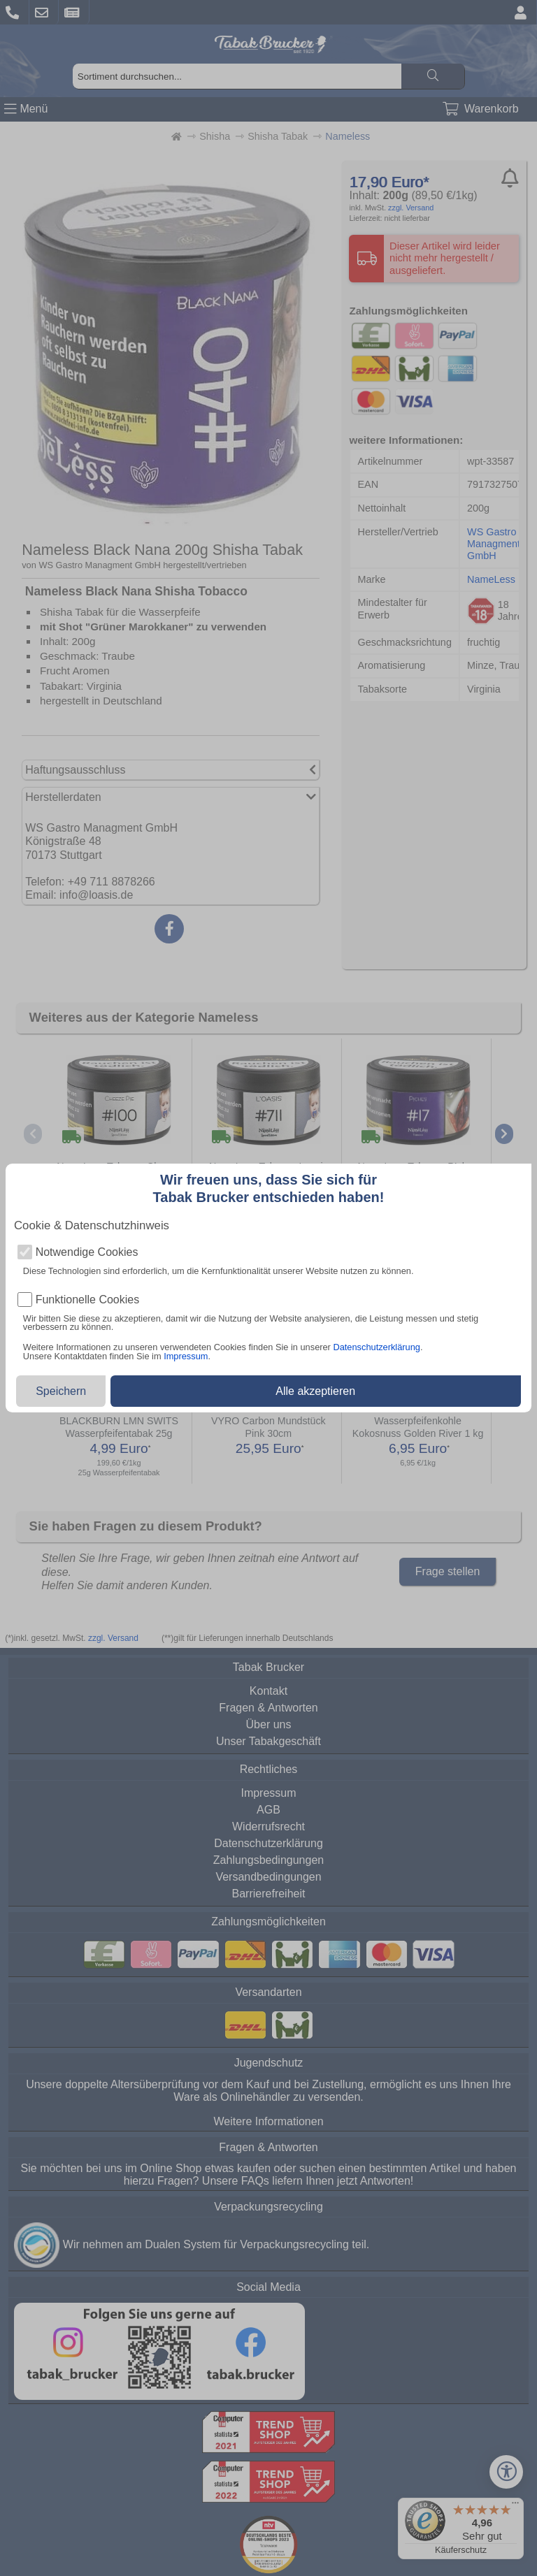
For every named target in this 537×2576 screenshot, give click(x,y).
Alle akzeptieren (315, 1391)
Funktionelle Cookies (88, 1299)
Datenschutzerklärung (376, 1347)
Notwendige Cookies (87, 1252)
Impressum (186, 1356)
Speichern (61, 1391)
